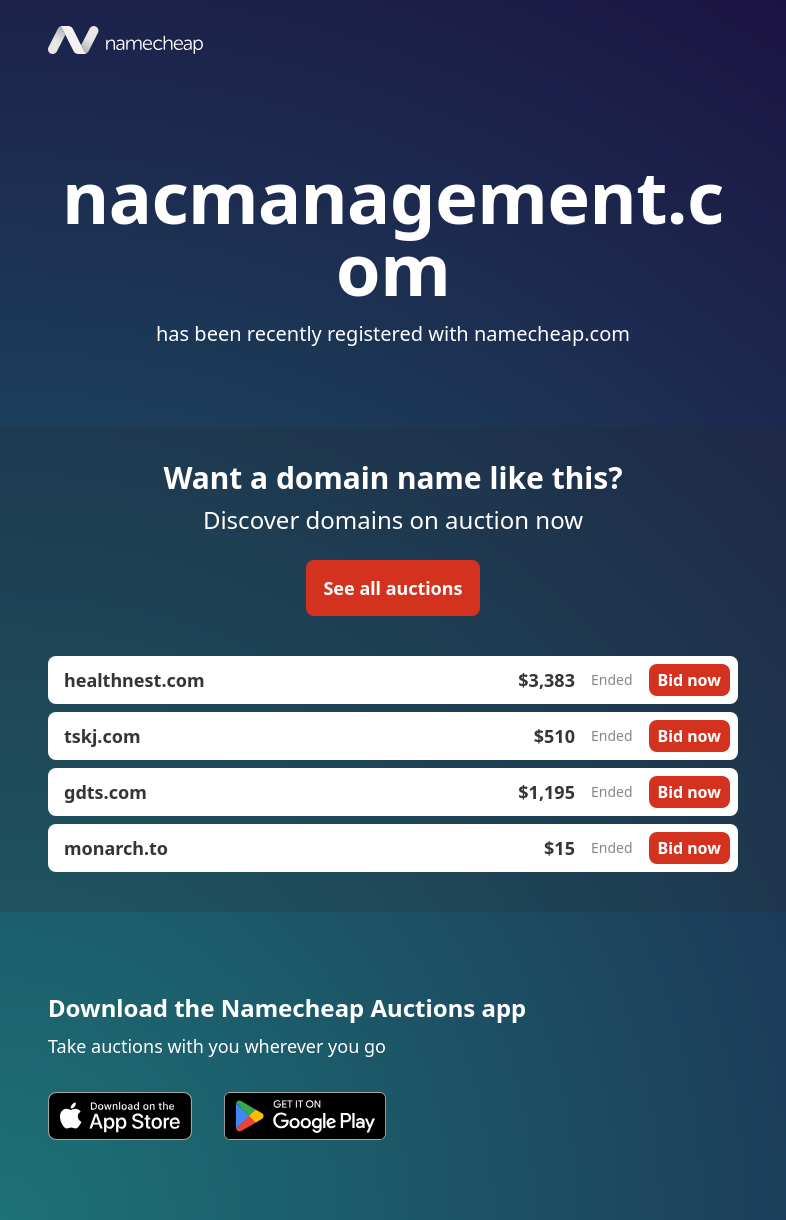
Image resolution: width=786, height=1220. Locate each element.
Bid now (689, 680)
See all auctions (392, 588)
